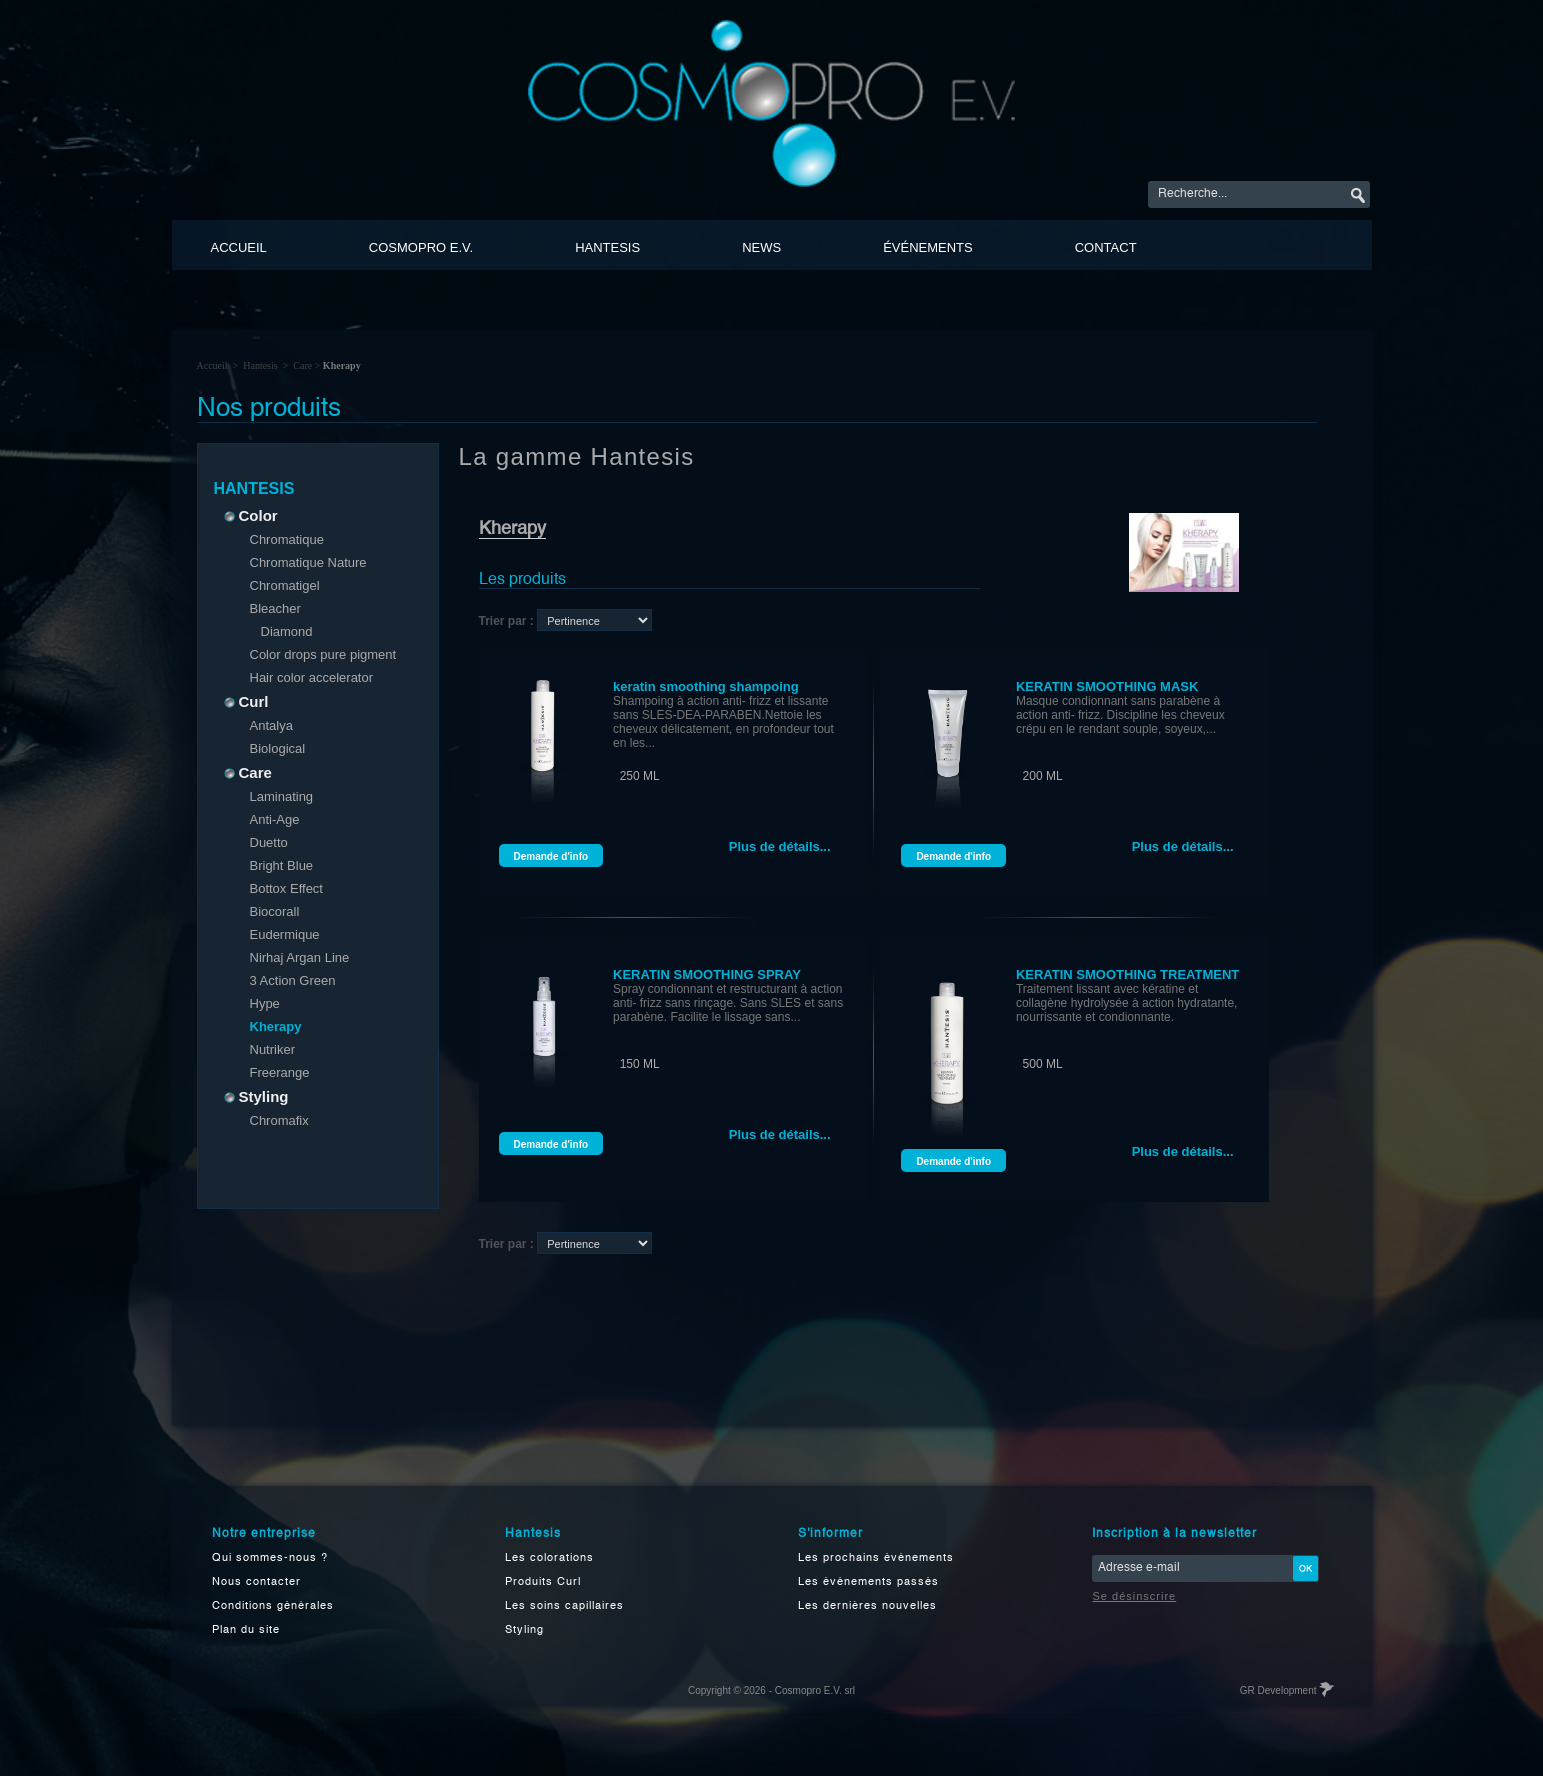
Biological (278, 748)
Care (302, 365)
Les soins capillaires (564, 1606)
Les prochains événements (876, 1558)
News (761, 247)
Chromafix (279, 1120)
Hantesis (607, 247)
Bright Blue (282, 865)
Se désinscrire (1135, 1596)
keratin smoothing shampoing (706, 686)
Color (253, 515)
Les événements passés (868, 1582)
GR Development (1286, 1690)
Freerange (280, 1072)
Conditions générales (273, 1606)
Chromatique (287, 539)
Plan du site (246, 1630)
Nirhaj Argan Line (300, 957)
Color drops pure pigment (323, 654)
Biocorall (275, 911)
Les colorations (549, 1558)
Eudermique (285, 934)
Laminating (282, 796)
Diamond (287, 631)
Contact (1106, 247)
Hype (265, 1003)
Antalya (271, 725)
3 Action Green (293, 980)
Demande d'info (551, 856)
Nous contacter (256, 1582)
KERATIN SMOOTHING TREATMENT (1127, 974)
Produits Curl (543, 1582)
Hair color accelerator (312, 677)
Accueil (239, 247)
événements (928, 247)
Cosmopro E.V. (421, 247)
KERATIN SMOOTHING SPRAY (707, 974)
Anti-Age (275, 819)
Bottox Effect (286, 888)
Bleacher (275, 608)
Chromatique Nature (308, 562)
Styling (258, 1096)
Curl (248, 701)
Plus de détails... (780, 846)
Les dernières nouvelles (867, 1606)
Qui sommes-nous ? (270, 1558)
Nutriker (273, 1049)
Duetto (269, 842)
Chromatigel (285, 585)
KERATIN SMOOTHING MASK (1107, 686)
